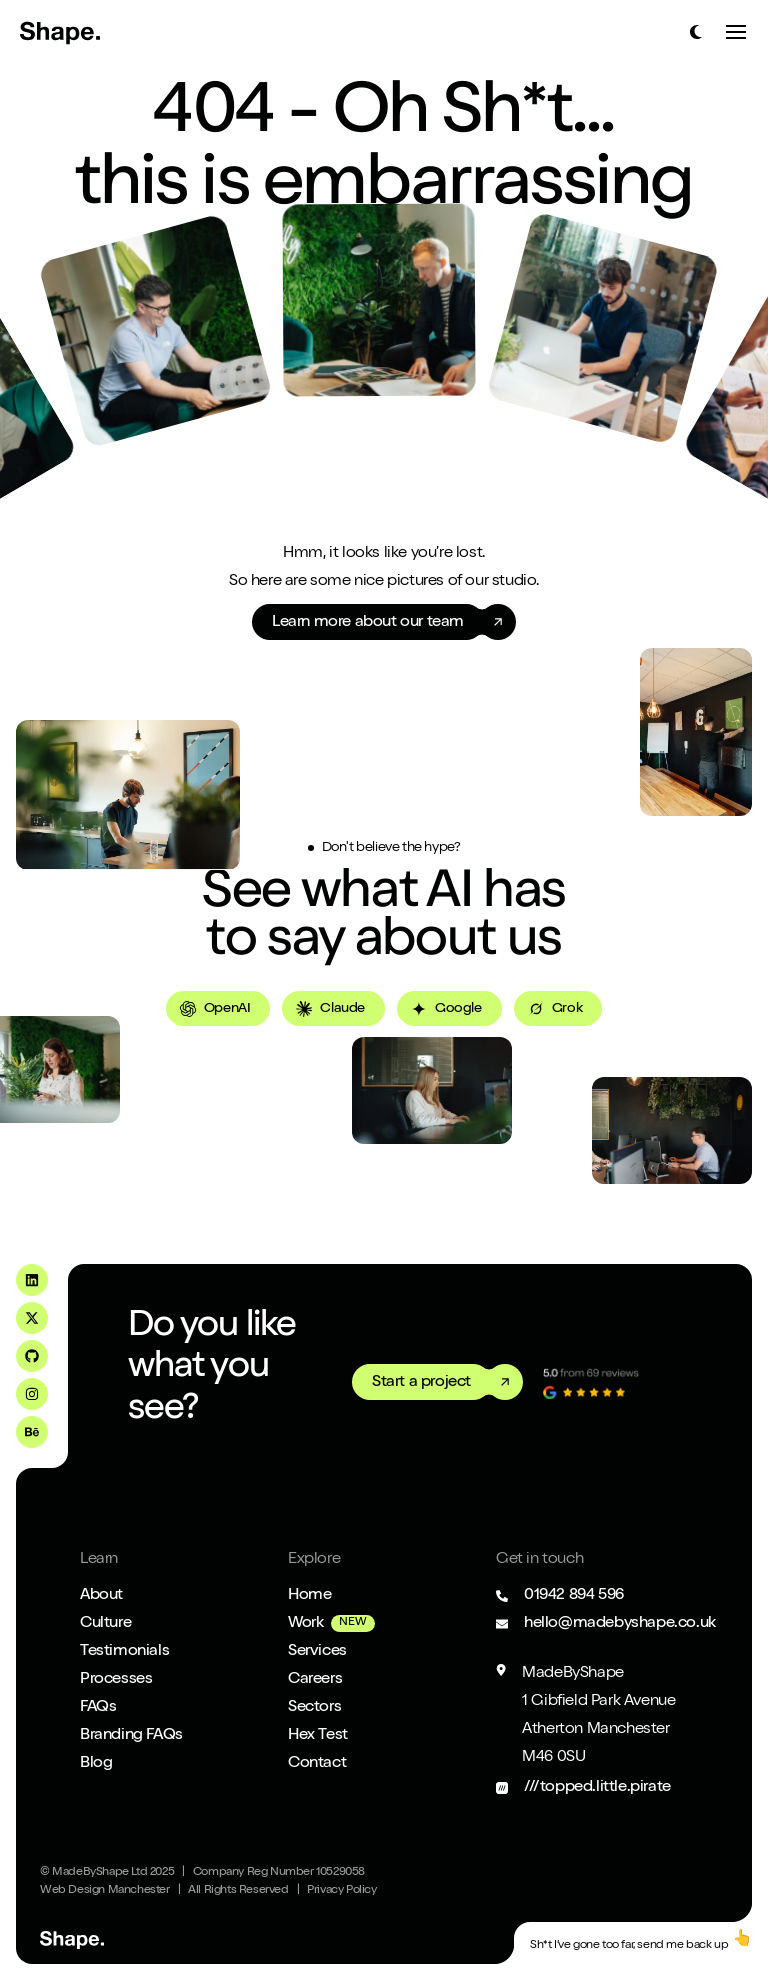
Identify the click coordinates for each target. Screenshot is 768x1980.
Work (305, 1624)
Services (317, 1652)
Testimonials (124, 1652)
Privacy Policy (341, 1891)
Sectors (314, 1708)
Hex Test (318, 1736)
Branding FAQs (131, 1736)
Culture (105, 1624)
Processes (116, 1680)
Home (309, 1596)
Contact (317, 1764)
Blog (96, 1764)
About (101, 1596)
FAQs (98, 1708)
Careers (315, 1680)
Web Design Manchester (105, 1891)
